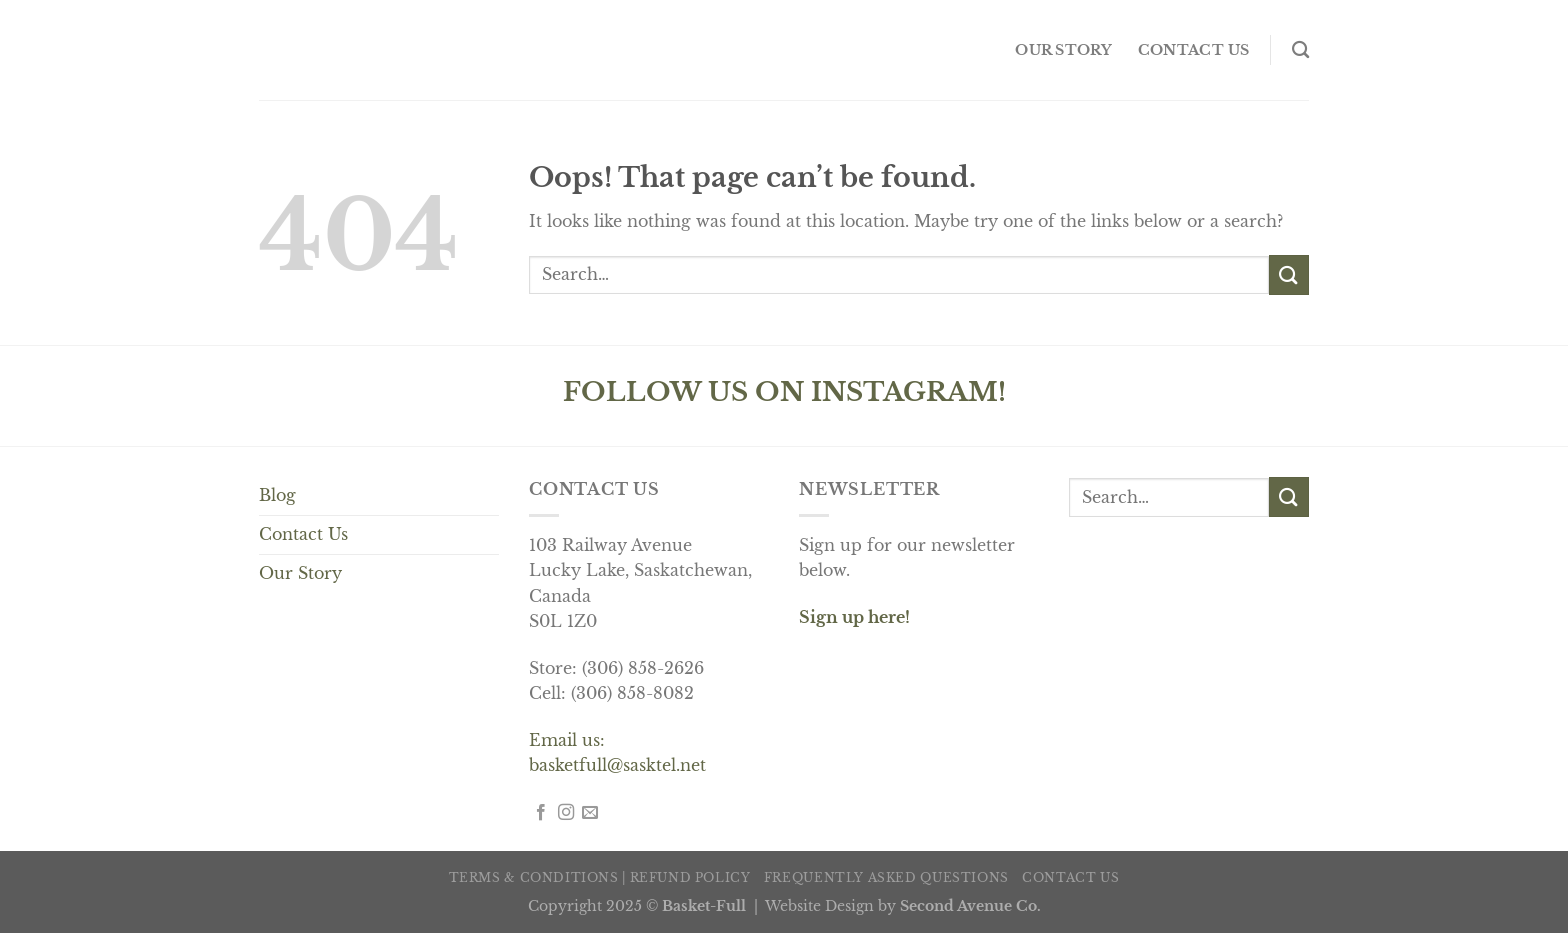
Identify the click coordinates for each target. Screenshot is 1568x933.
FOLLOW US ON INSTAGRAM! (784, 392)
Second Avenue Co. (970, 906)
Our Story (300, 573)
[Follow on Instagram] (566, 813)
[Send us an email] (590, 813)
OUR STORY (1063, 50)
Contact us (1194, 50)
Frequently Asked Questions (886, 877)
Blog (277, 495)
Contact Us (303, 534)
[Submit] (1289, 274)
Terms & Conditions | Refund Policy (600, 877)
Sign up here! (854, 617)
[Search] (1300, 50)
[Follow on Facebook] (541, 813)
